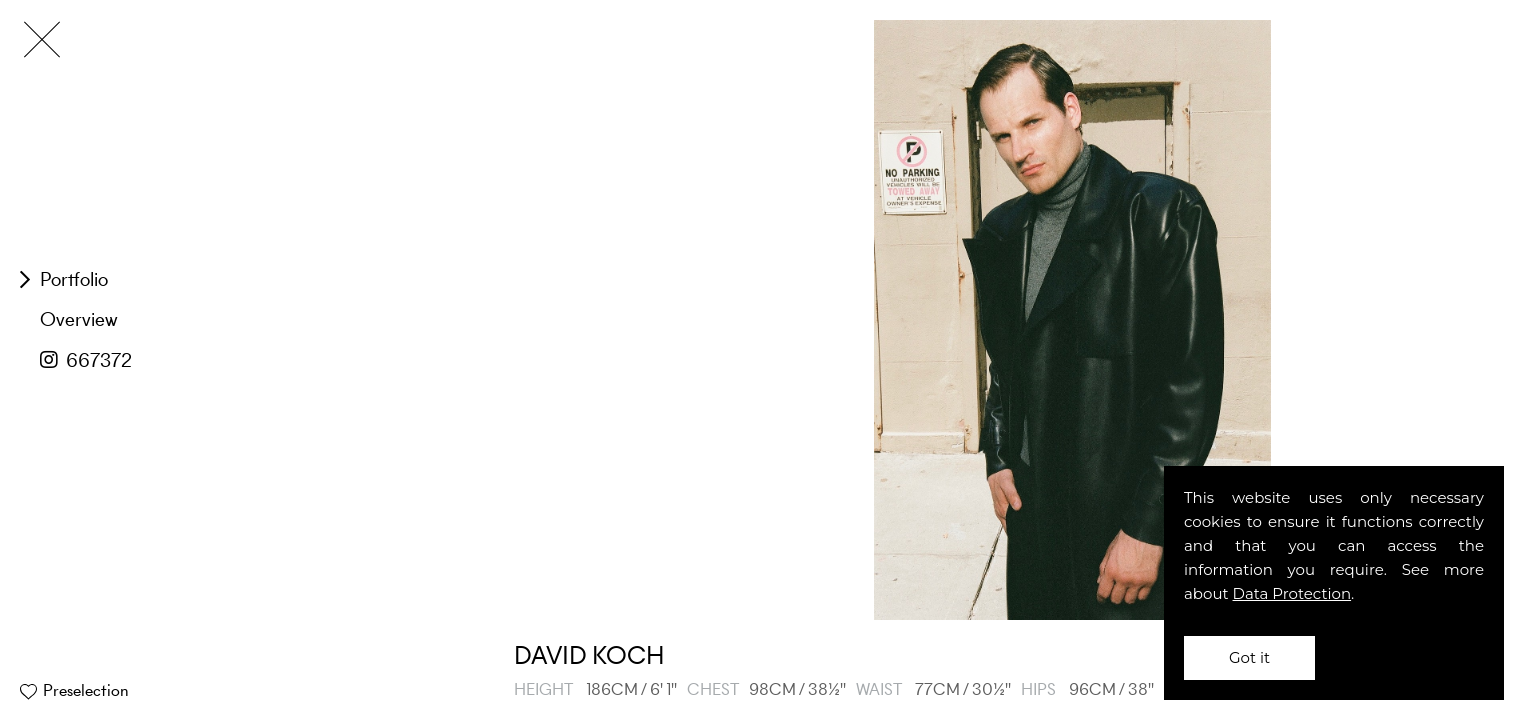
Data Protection (1292, 593)
